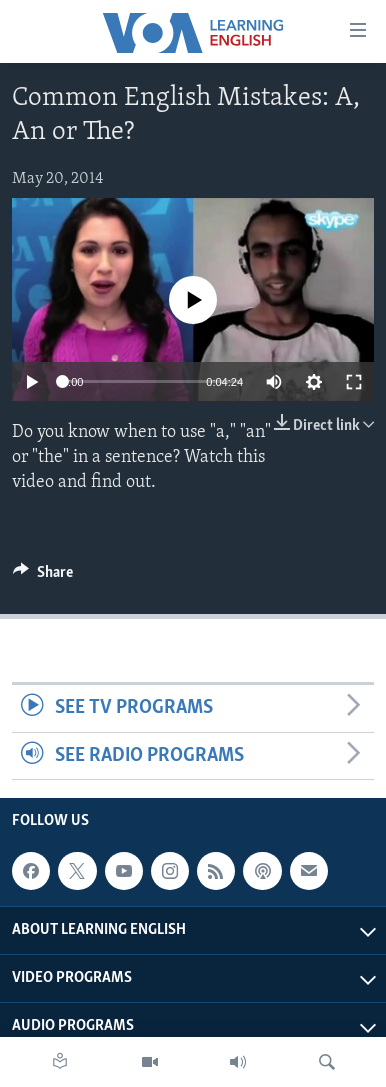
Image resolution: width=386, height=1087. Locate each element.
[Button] (43, 577)
